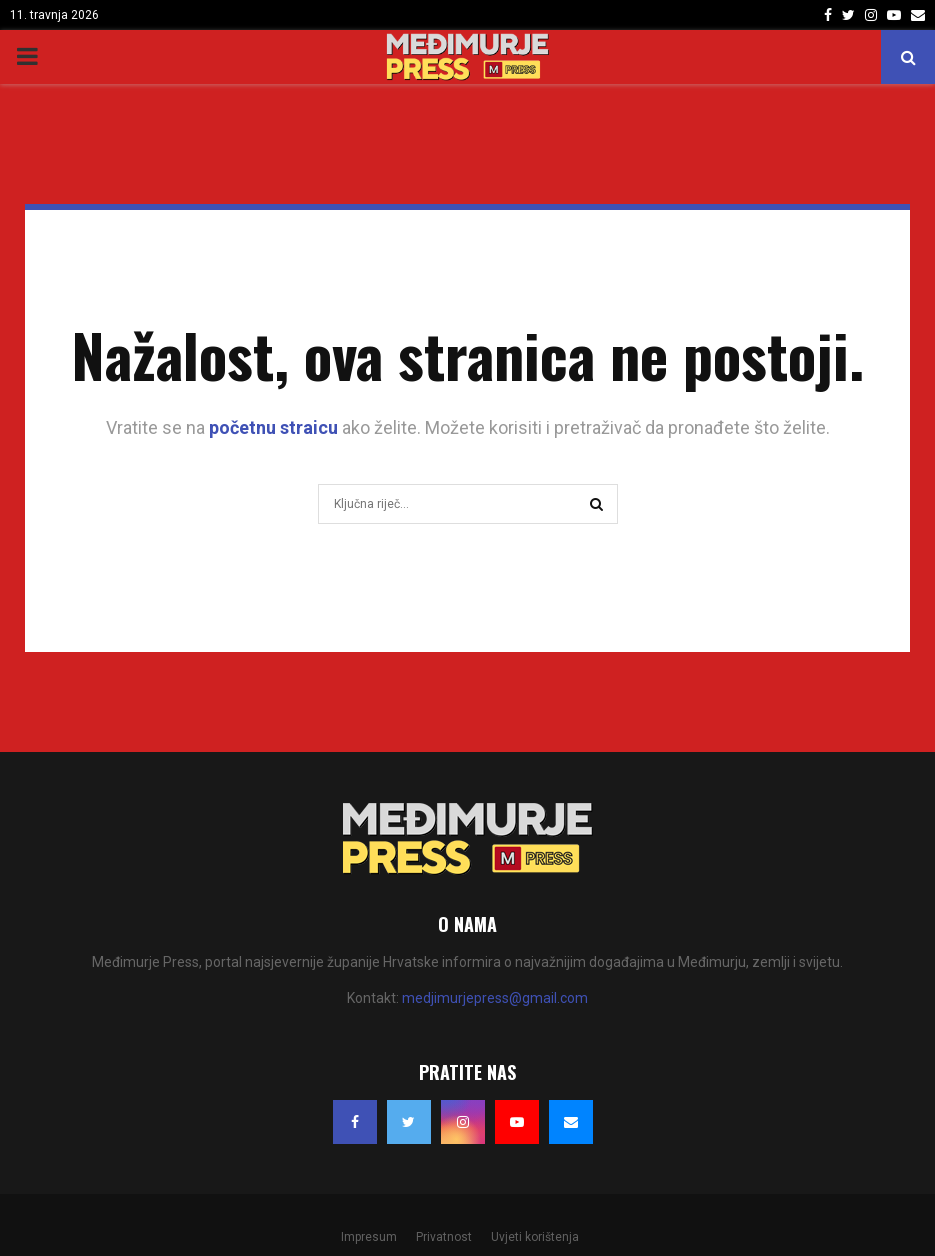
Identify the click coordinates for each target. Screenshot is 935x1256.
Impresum (369, 1237)
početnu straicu (273, 427)
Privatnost (444, 1237)
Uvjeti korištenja (535, 1237)
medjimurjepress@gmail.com (495, 998)
